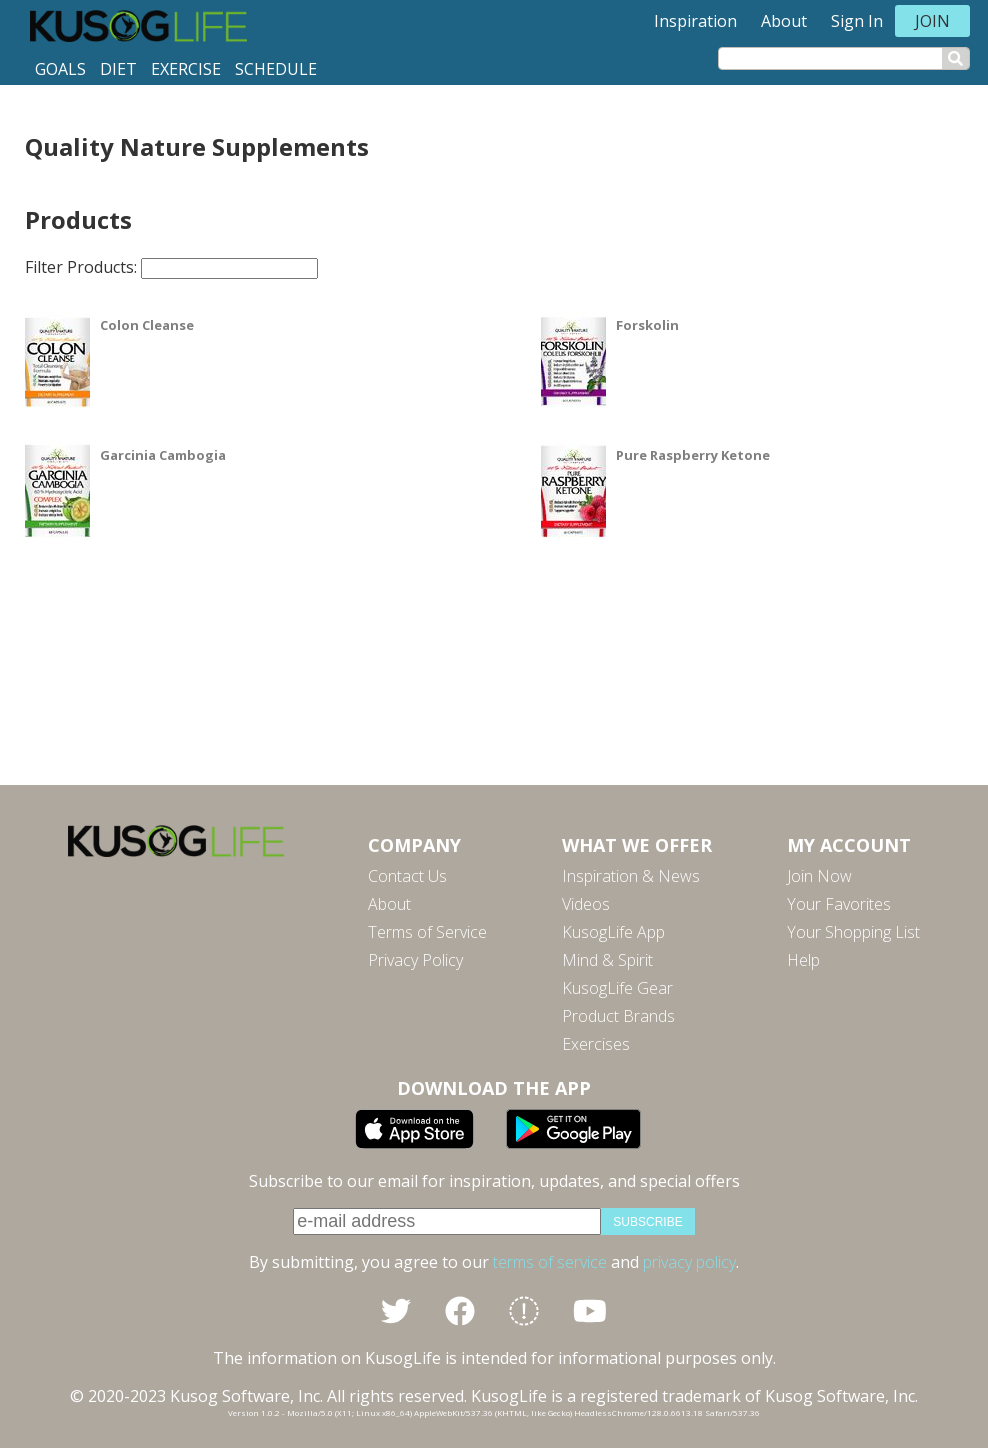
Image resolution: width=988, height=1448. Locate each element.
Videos (586, 904)
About (784, 21)
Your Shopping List (853, 932)
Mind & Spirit (607, 960)
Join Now (819, 876)
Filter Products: (171, 267)
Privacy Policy (415, 960)
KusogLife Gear (617, 988)
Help (803, 960)
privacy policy (689, 1262)
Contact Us (407, 876)
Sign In (857, 21)
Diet (118, 69)
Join (932, 21)
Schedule (276, 69)
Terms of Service (427, 932)
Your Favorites (839, 904)
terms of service (550, 1262)
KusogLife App (613, 932)
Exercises (596, 1044)
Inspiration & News (631, 876)
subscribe (647, 1222)
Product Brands (618, 1016)
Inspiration (695, 21)
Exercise (186, 69)
